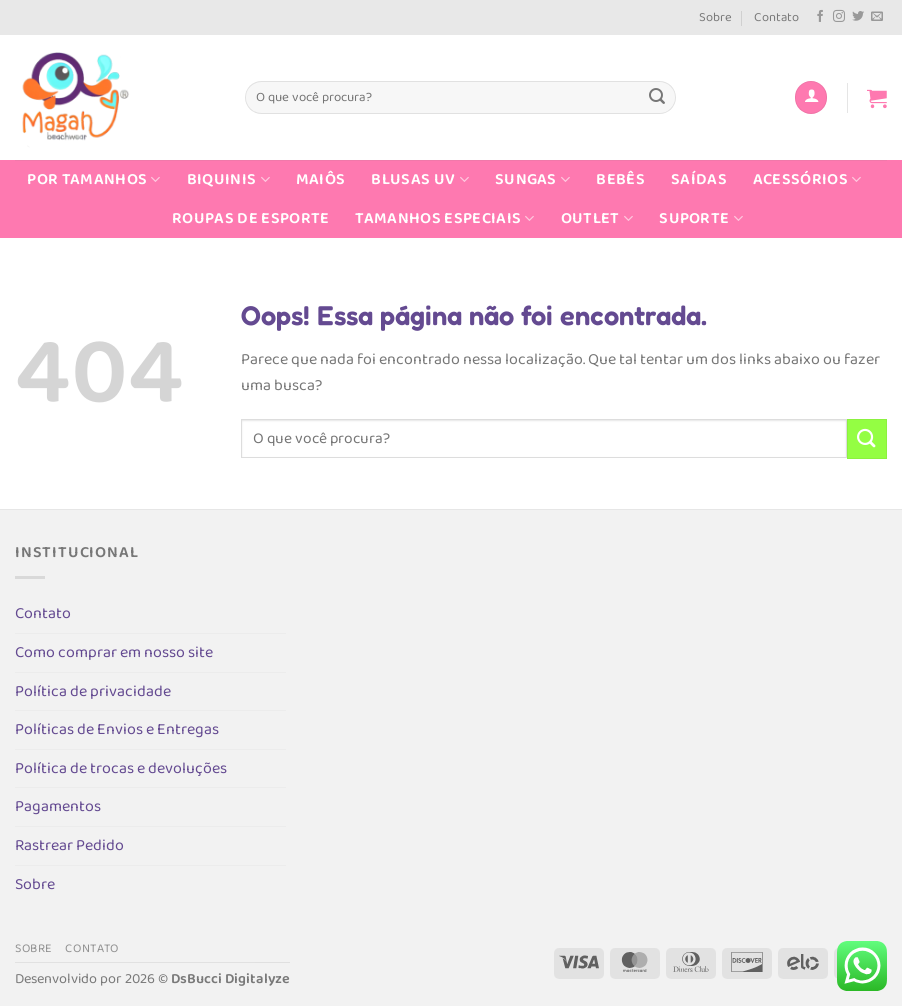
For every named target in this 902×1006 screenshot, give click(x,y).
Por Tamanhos (93, 179)
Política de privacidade (93, 691)
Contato (776, 17)
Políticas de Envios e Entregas (117, 729)
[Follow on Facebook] (820, 17)
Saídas (699, 179)
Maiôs (321, 179)
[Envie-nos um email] (877, 17)
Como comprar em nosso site (114, 652)
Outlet (597, 218)
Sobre (715, 17)
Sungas (532, 179)
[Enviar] (657, 98)
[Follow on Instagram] (839, 17)
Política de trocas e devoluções (121, 768)
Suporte (701, 218)
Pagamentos (58, 806)
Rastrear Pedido (69, 845)
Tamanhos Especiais (444, 218)
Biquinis (228, 179)
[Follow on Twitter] (858, 17)
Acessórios (807, 179)
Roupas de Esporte (250, 218)
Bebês (620, 179)
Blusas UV (419, 179)
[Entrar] (811, 97)
